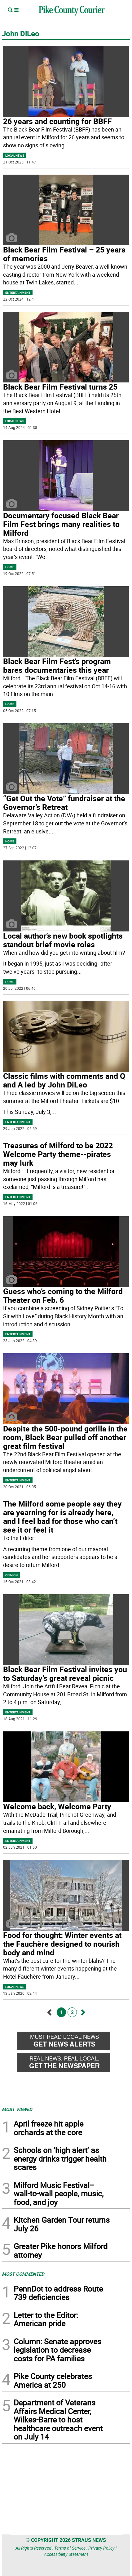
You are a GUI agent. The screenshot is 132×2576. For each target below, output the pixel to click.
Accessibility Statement (66, 2554)
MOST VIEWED (17, 2109)
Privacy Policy (101, 2548)
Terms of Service (70, 2548)
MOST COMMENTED (23, 2274)
